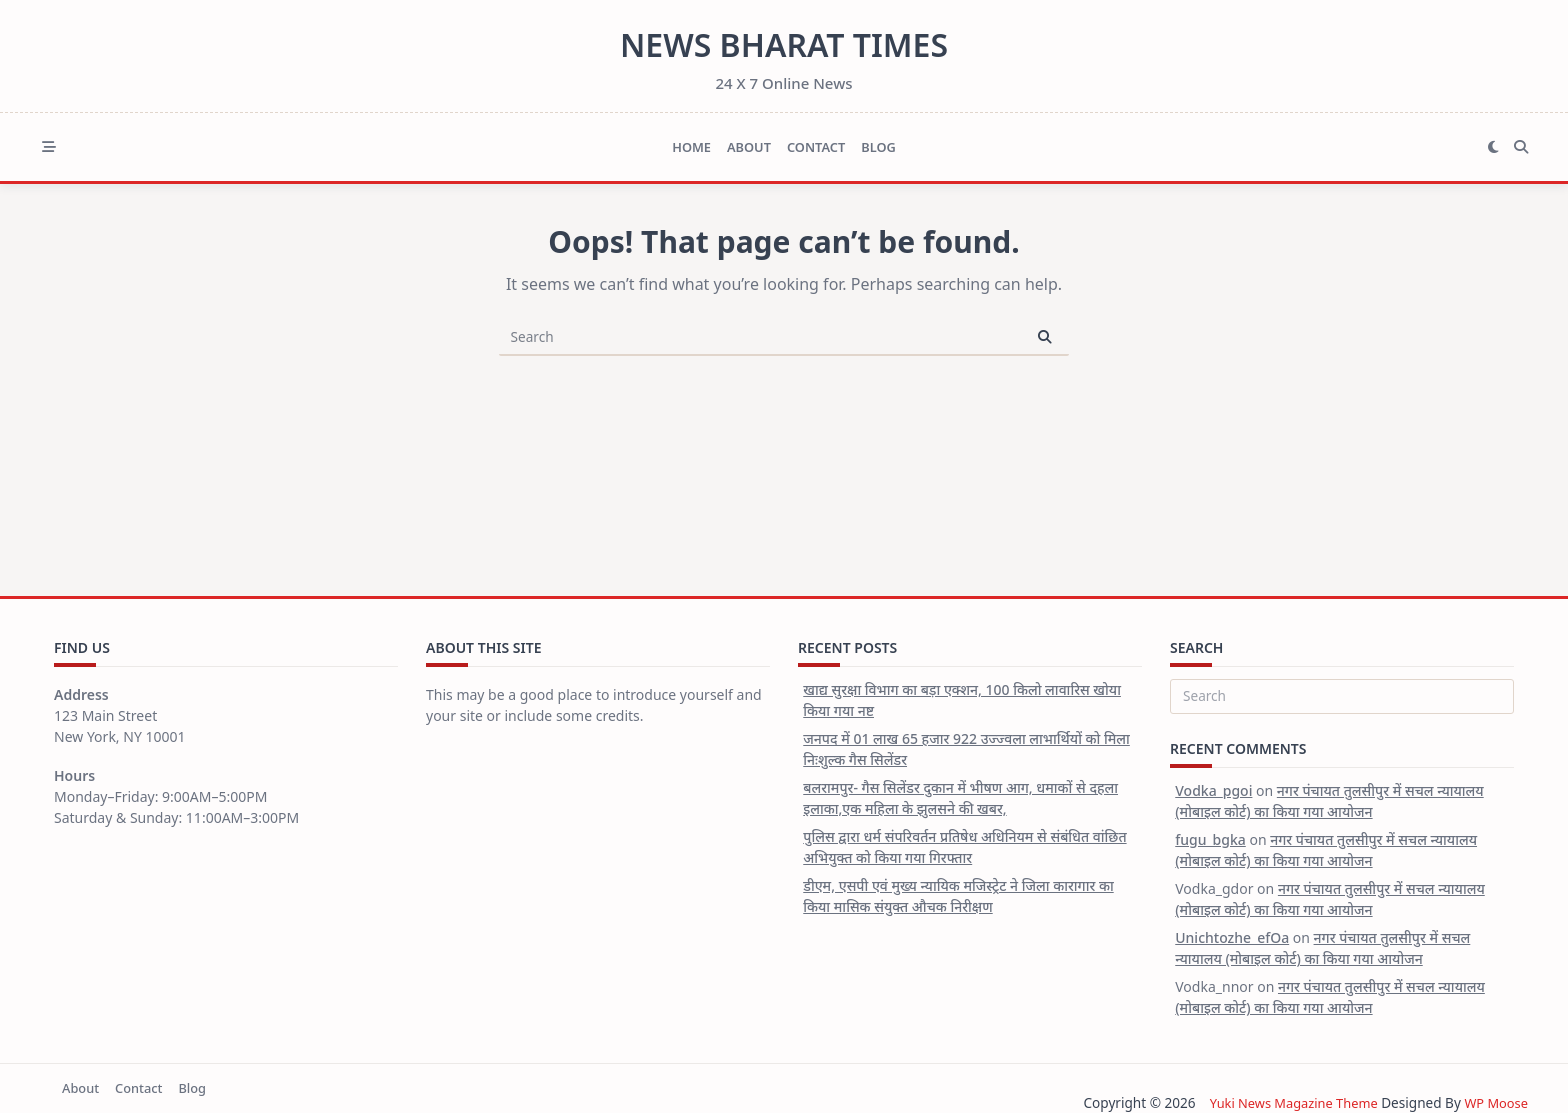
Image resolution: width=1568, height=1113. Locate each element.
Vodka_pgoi (1213, 790)
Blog (878, 147)
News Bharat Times (784, 44)
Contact (816, 147)
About (749, 147)
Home (691, 147)
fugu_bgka (1210, 839)
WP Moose (1494, 1102)
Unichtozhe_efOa (1232, 937)
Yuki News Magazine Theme (1285, 1102)
